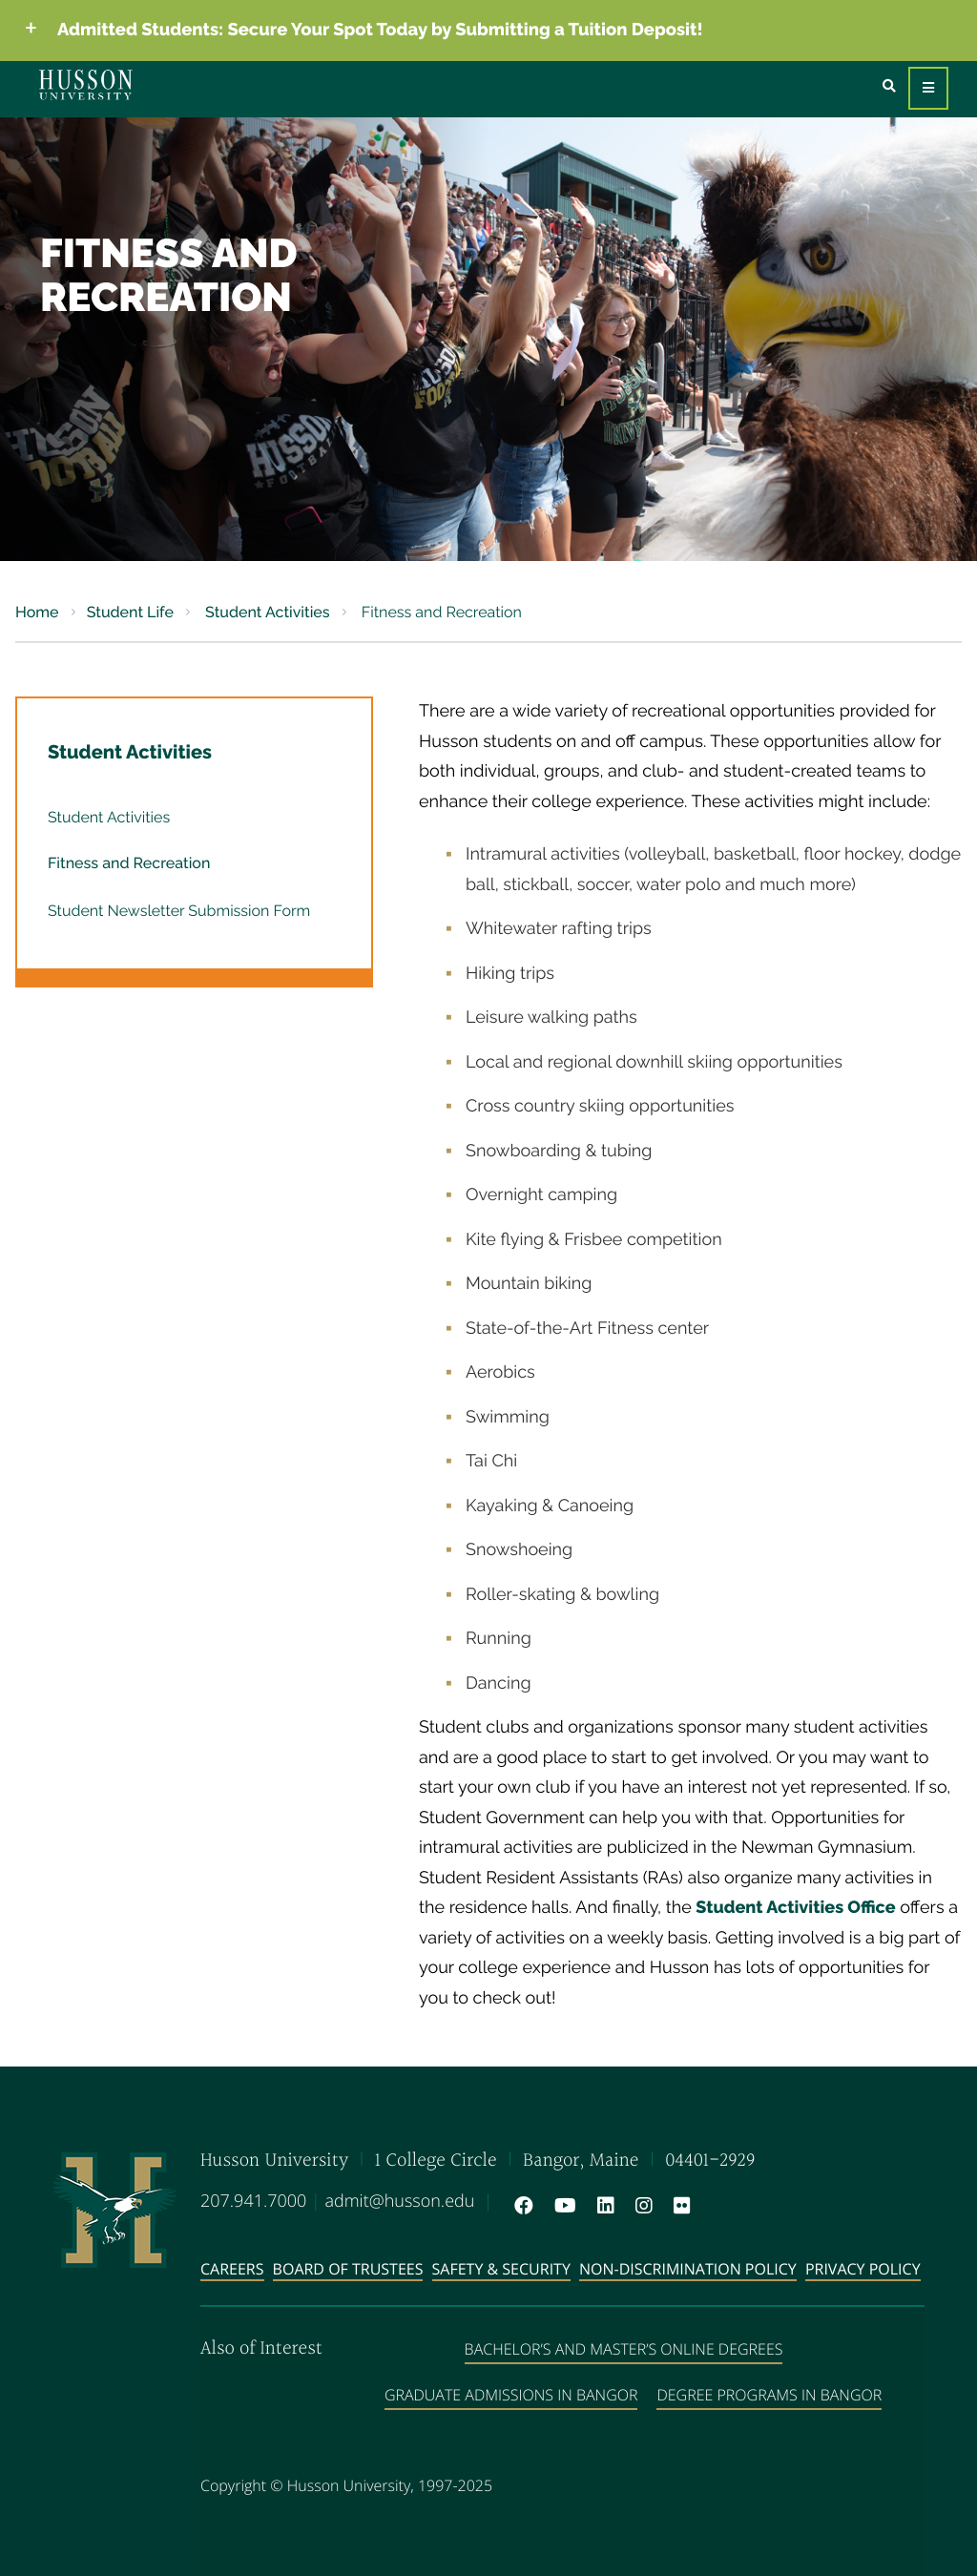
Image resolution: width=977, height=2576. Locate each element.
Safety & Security (501, 2268)
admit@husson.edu (399, 2201)
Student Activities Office (795, 1908)
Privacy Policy (863, 2268)
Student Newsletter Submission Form (179, 911)
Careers (232, 2268)
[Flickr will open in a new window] (678, 2205)
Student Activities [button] (130, 751)
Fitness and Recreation (129, 863)
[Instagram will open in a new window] (640, 2205)
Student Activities (265, 612)
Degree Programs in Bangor (769, 2394)
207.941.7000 (253, 2201)
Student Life (130, 612)
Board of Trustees (348, 2268)
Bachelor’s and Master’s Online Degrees (624, 2348)
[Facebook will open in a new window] (520, 2205)
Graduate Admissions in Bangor (511, 2394)
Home (37, 612)
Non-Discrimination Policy (688, 2268)
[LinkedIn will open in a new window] (602, 2205)
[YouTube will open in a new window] (561, 2205)
